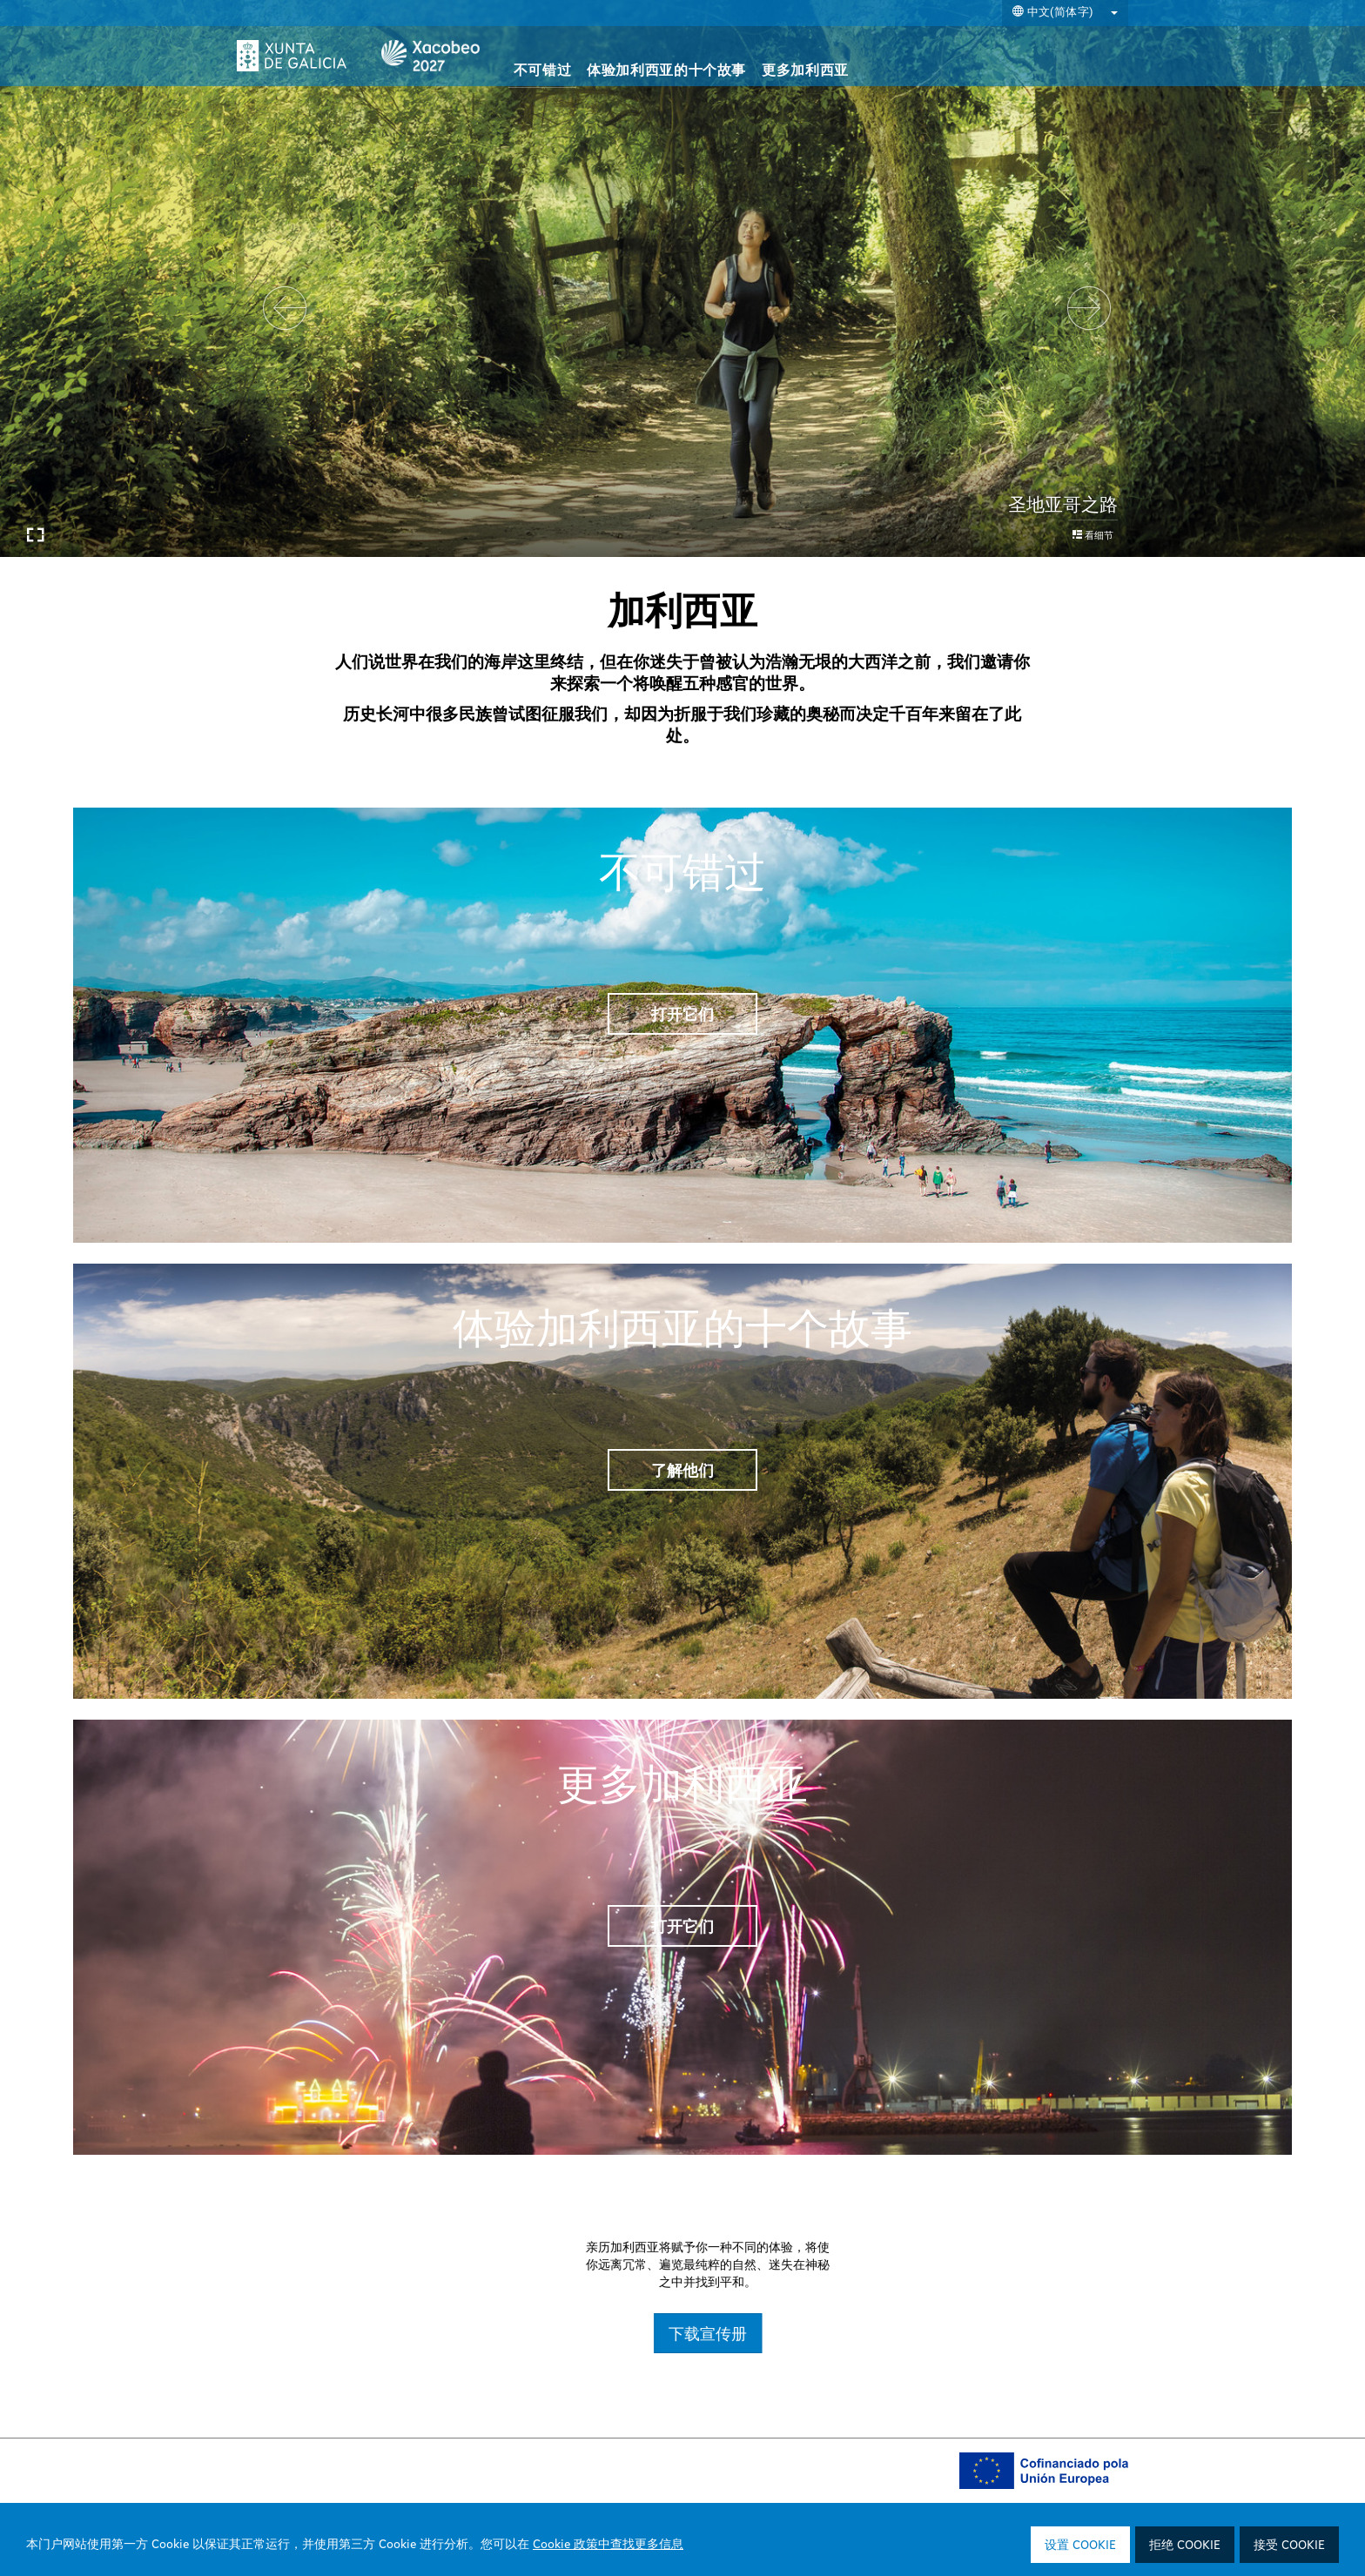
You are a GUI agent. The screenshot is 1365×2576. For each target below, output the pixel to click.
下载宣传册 (1022, 2333)
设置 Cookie (1080, 2545)
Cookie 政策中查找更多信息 (608, 2545)
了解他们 (682, 1469)
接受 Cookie (1289, 2545)
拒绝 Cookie (1184, 2545)
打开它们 (682, 1013)
